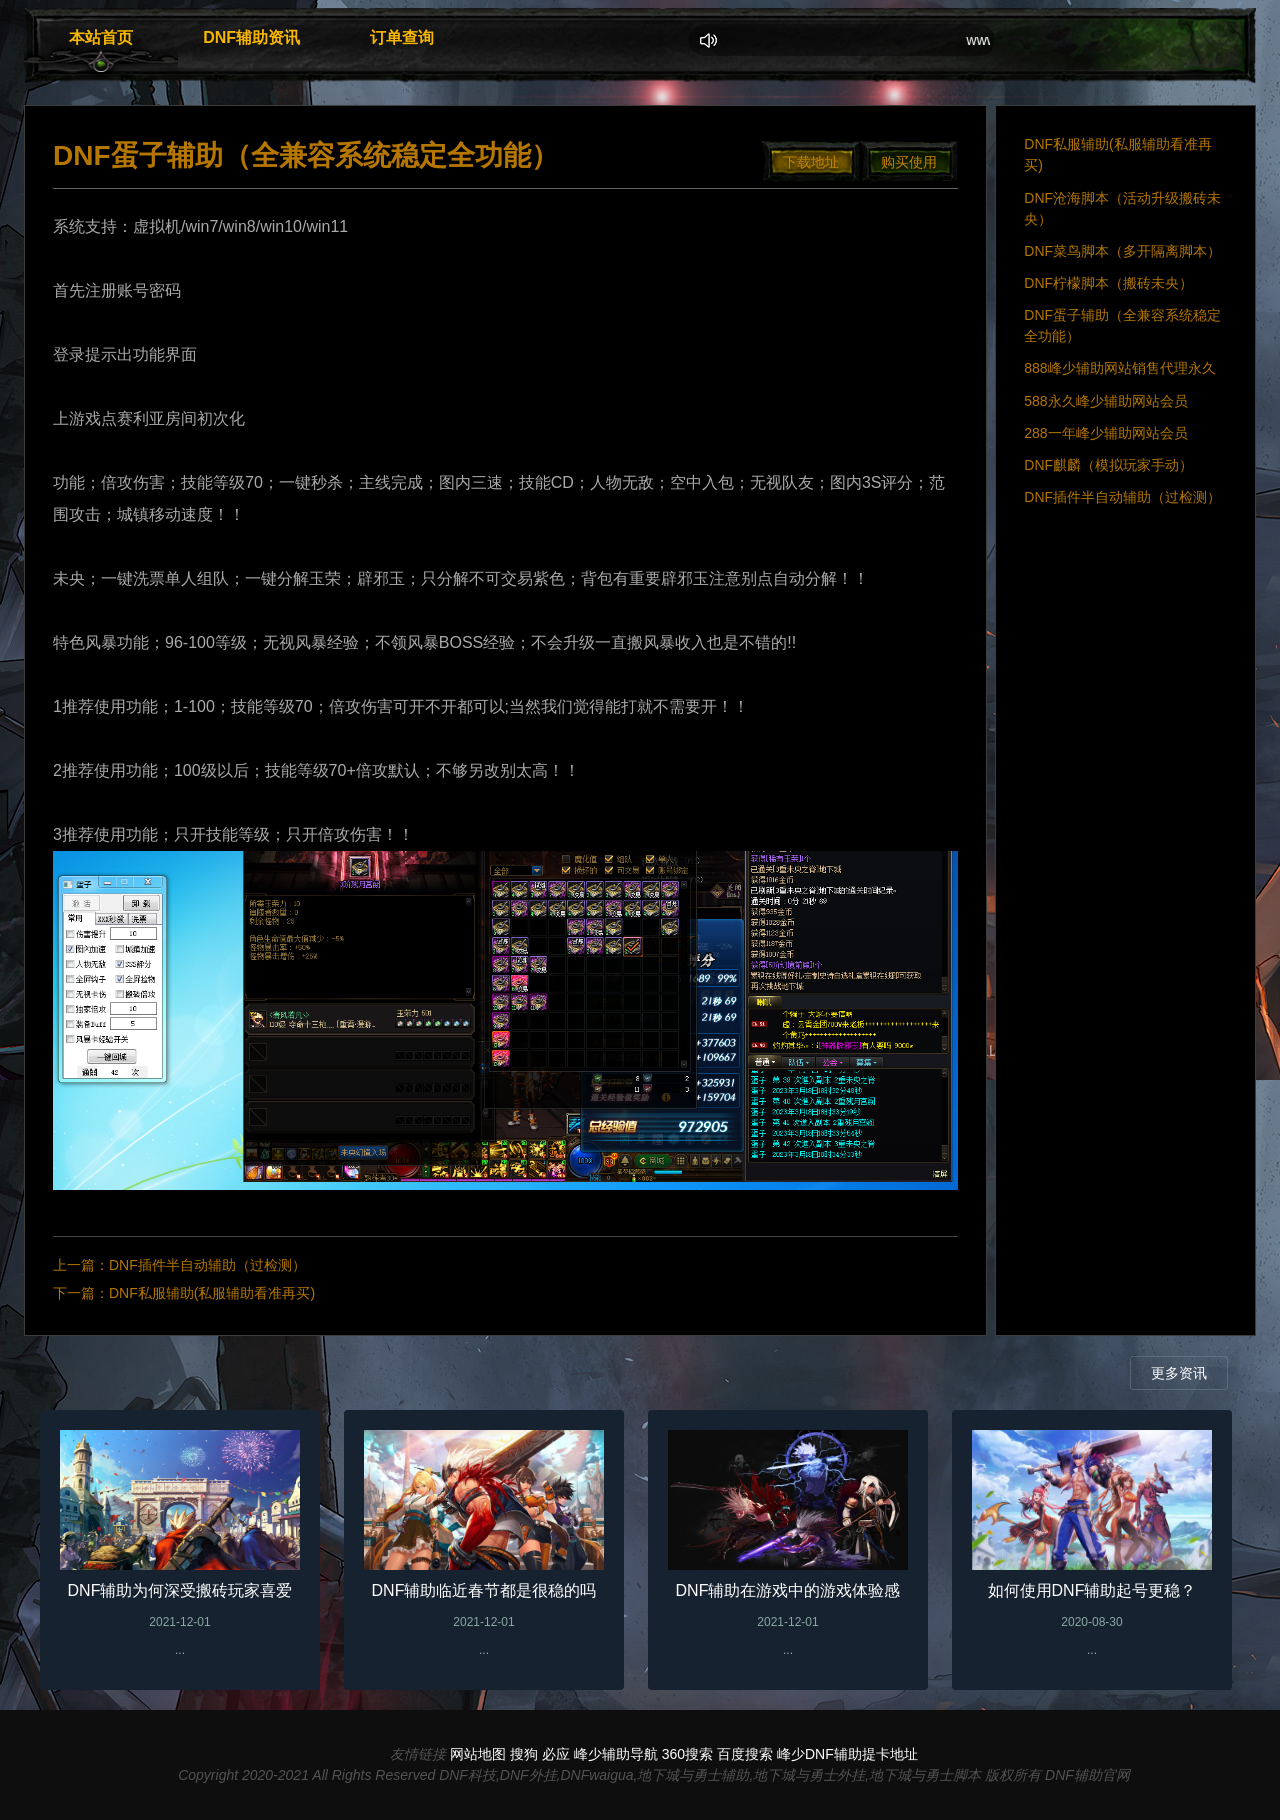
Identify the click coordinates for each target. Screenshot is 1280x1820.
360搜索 (687, 1754)
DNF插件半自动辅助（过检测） (207, 1265)
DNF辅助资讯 (251, 37)
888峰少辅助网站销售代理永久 (1119, 368)
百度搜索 (745, 1754)
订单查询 (402, 37)
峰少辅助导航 (616, 1754)
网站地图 (478, 1754)
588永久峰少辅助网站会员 (1105, 401)
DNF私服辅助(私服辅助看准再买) (212, 1293)
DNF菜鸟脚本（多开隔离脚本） (1122, 251)
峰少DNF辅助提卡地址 (847, 1754)
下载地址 (811, 162)
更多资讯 (1179, 1373)
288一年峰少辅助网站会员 (1105, 433)
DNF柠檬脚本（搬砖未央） (1108, 283)
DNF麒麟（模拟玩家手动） (1108, 465)
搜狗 (524, 1754)
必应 (556, 1754)
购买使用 (909, 162)
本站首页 (101, 37)
